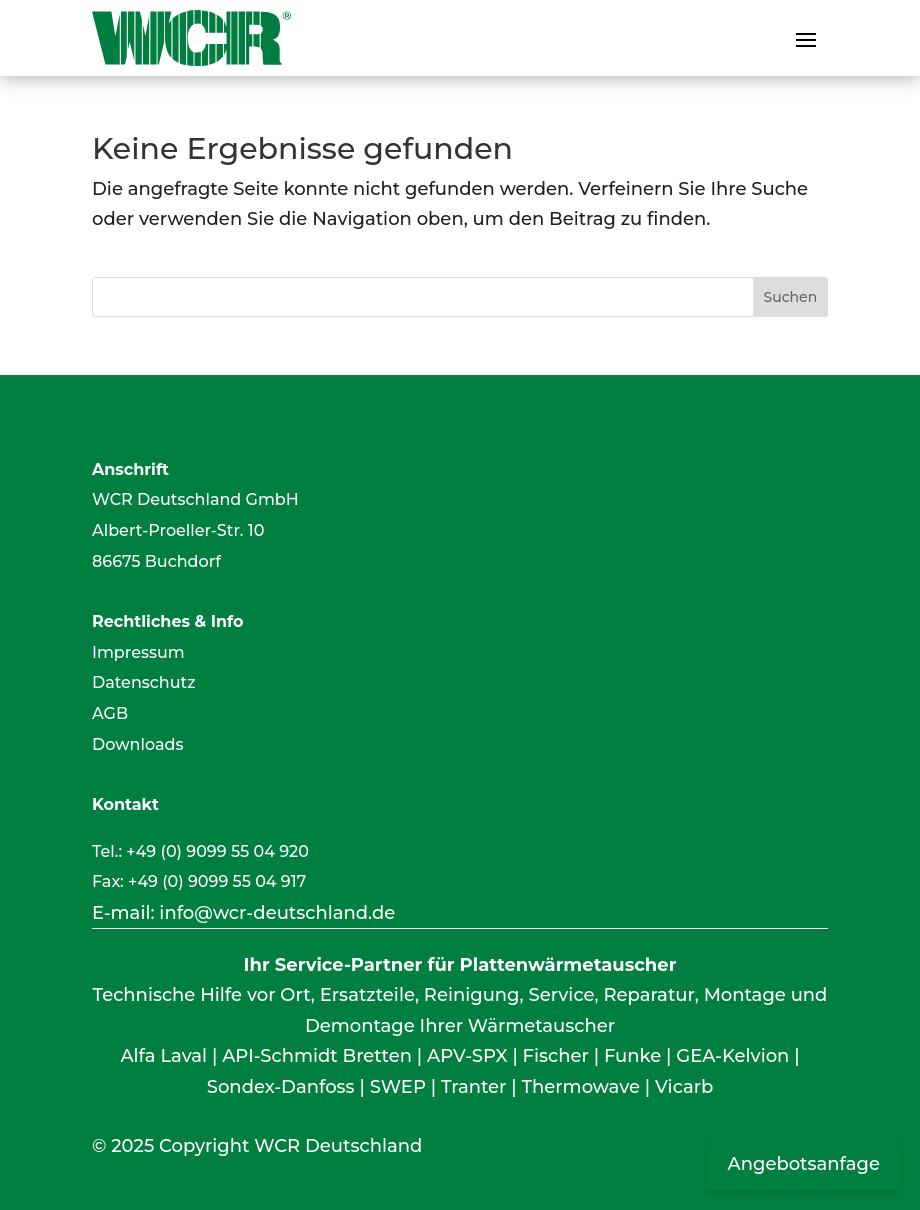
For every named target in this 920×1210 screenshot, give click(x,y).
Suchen (790, 297)
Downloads (137, 744)
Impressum (138, 652)
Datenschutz (144, 682)
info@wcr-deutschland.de (277, 913)
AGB (110, 713)
